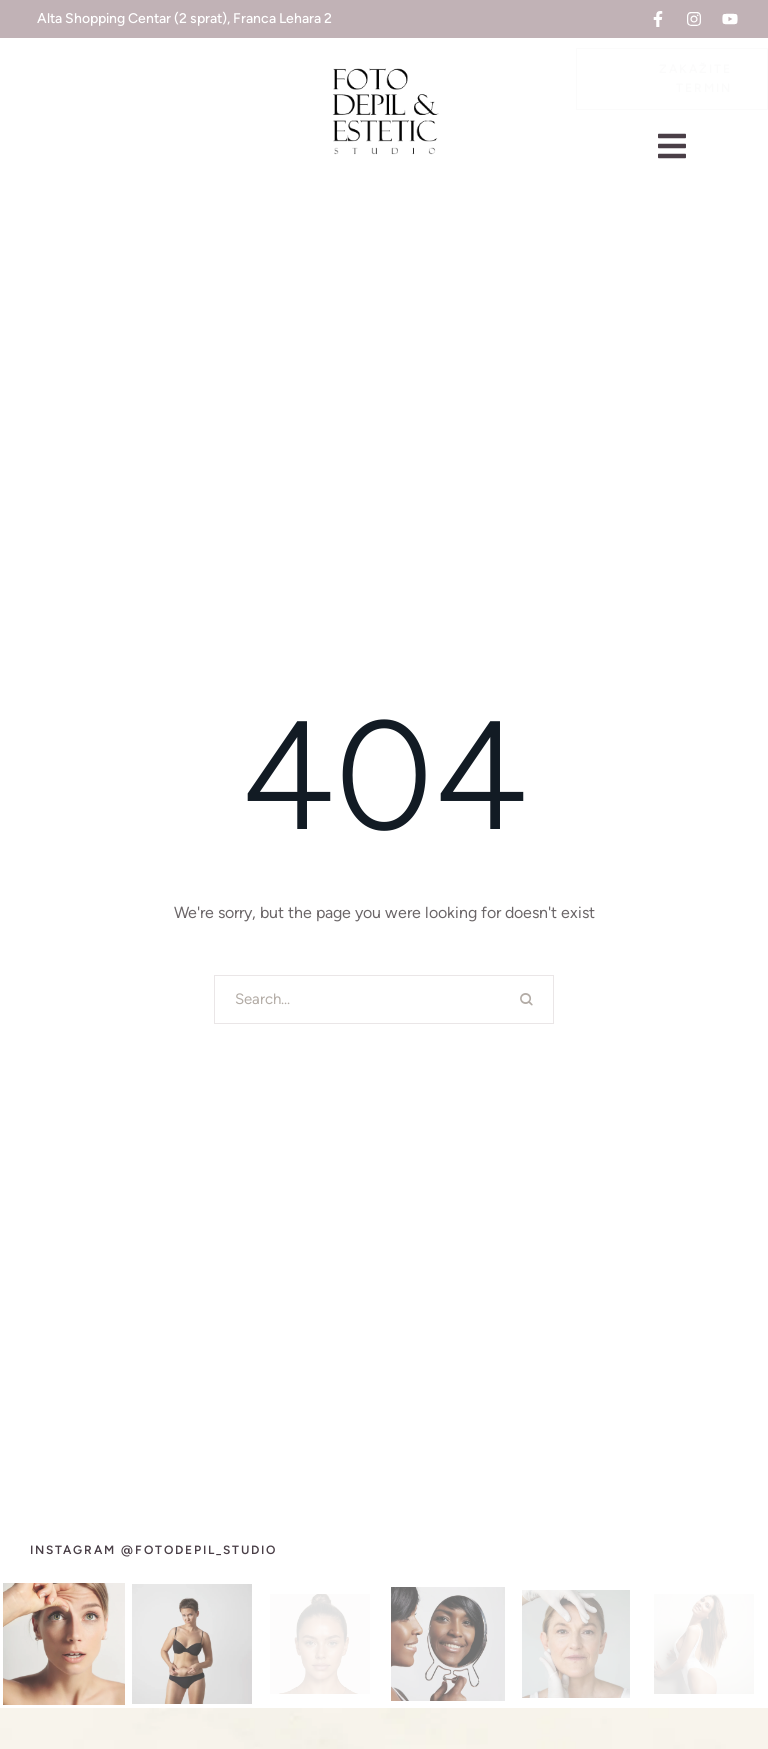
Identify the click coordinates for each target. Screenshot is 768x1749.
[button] (658, 19)
